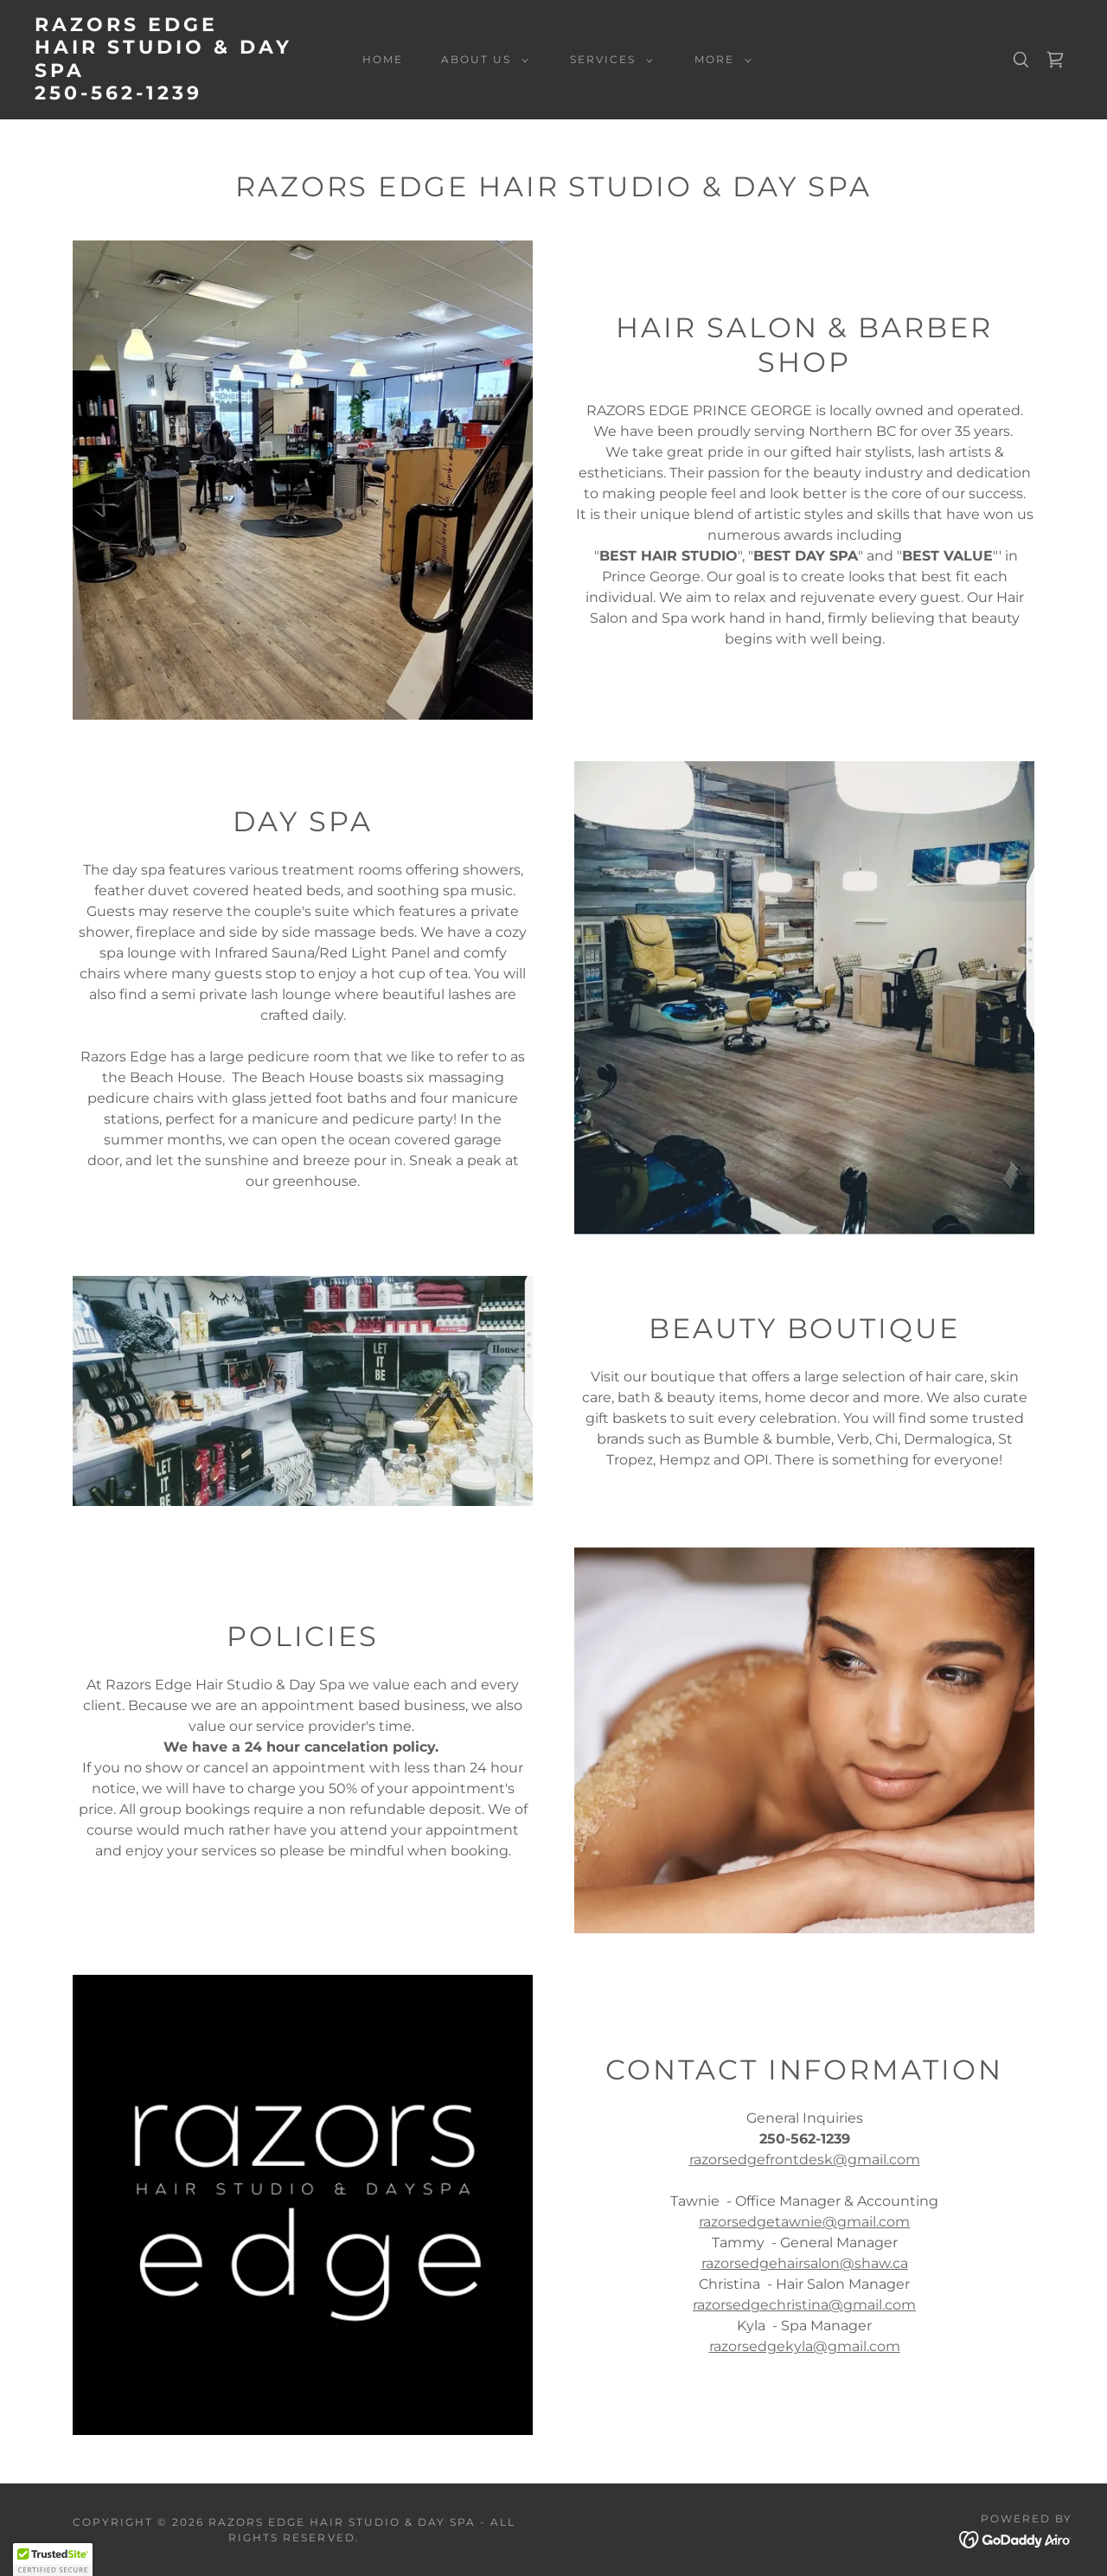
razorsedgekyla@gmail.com (804, 2346)
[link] (176, 95)
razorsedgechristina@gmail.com (804, 2305)
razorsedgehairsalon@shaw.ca (804, 2263)
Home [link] (382, 59)
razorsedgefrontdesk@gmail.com (804, 2159)
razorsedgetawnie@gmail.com (804, 2222)
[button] (481, 59)
